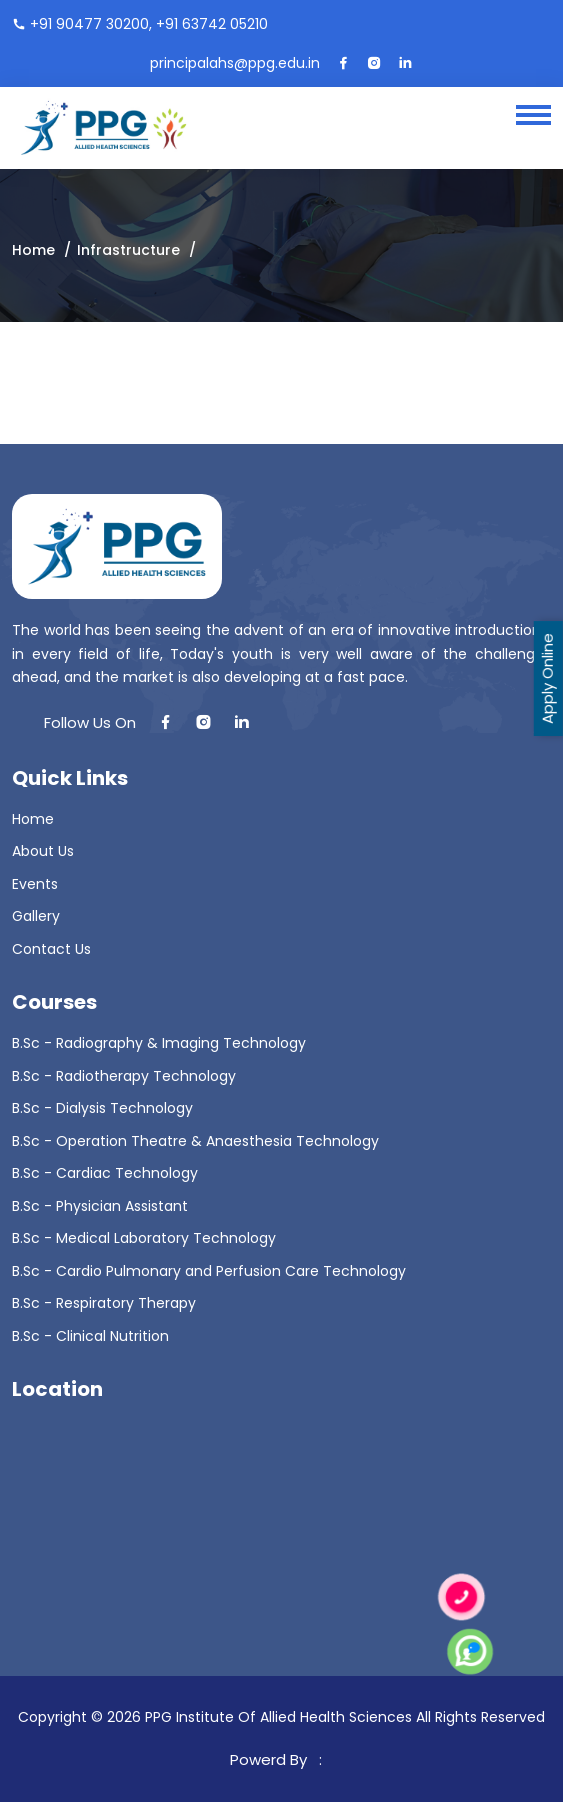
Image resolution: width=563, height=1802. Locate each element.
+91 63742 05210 (212, 24)
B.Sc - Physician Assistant (100, 1206)
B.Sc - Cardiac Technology (105, 1173)
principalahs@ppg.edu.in (235, 63)
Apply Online (547, 678)
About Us (43, 851)
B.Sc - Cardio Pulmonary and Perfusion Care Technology (209, 1271)
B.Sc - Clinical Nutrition (90, 1336)
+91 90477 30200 (89, 24)
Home (33, 250)
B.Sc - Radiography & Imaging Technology (159, 1043)
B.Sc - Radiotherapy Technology (124, 1076)
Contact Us (51, 949)
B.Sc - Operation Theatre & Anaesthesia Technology (195, 1141)
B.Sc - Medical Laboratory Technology (144, 1238)
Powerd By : (280, 1759)
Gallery (36, 916)
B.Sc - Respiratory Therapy (104, 1303)
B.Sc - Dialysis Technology (102, 1108)
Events (35, 884)
